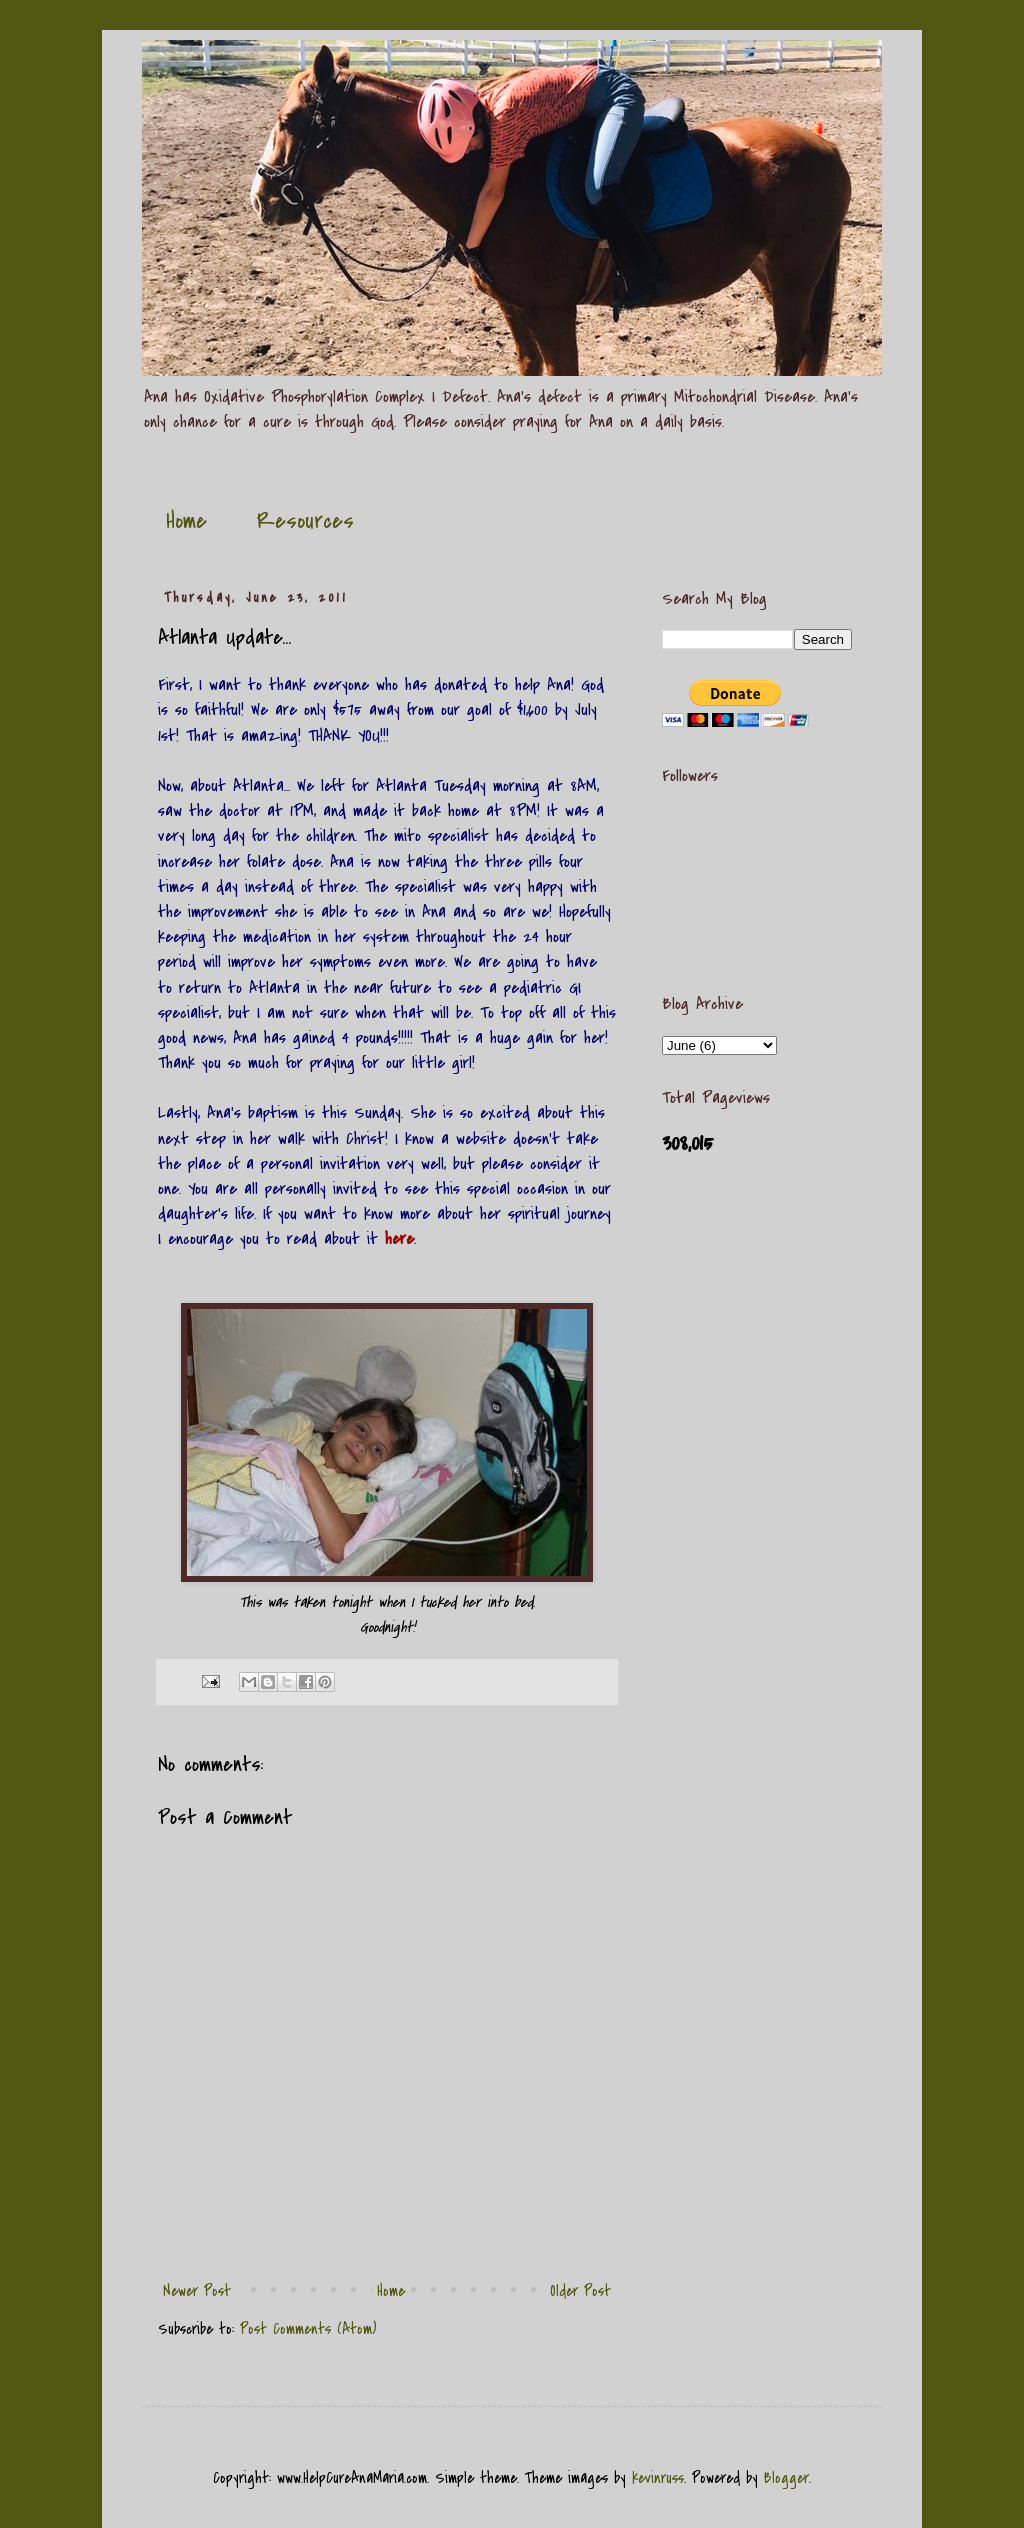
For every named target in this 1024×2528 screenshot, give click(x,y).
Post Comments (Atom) (308, 2329)
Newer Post (197, 2291)
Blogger (786, 2478)
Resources (305, 521)
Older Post (580, 2291)
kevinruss (658, 2478)
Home (186, 521)
